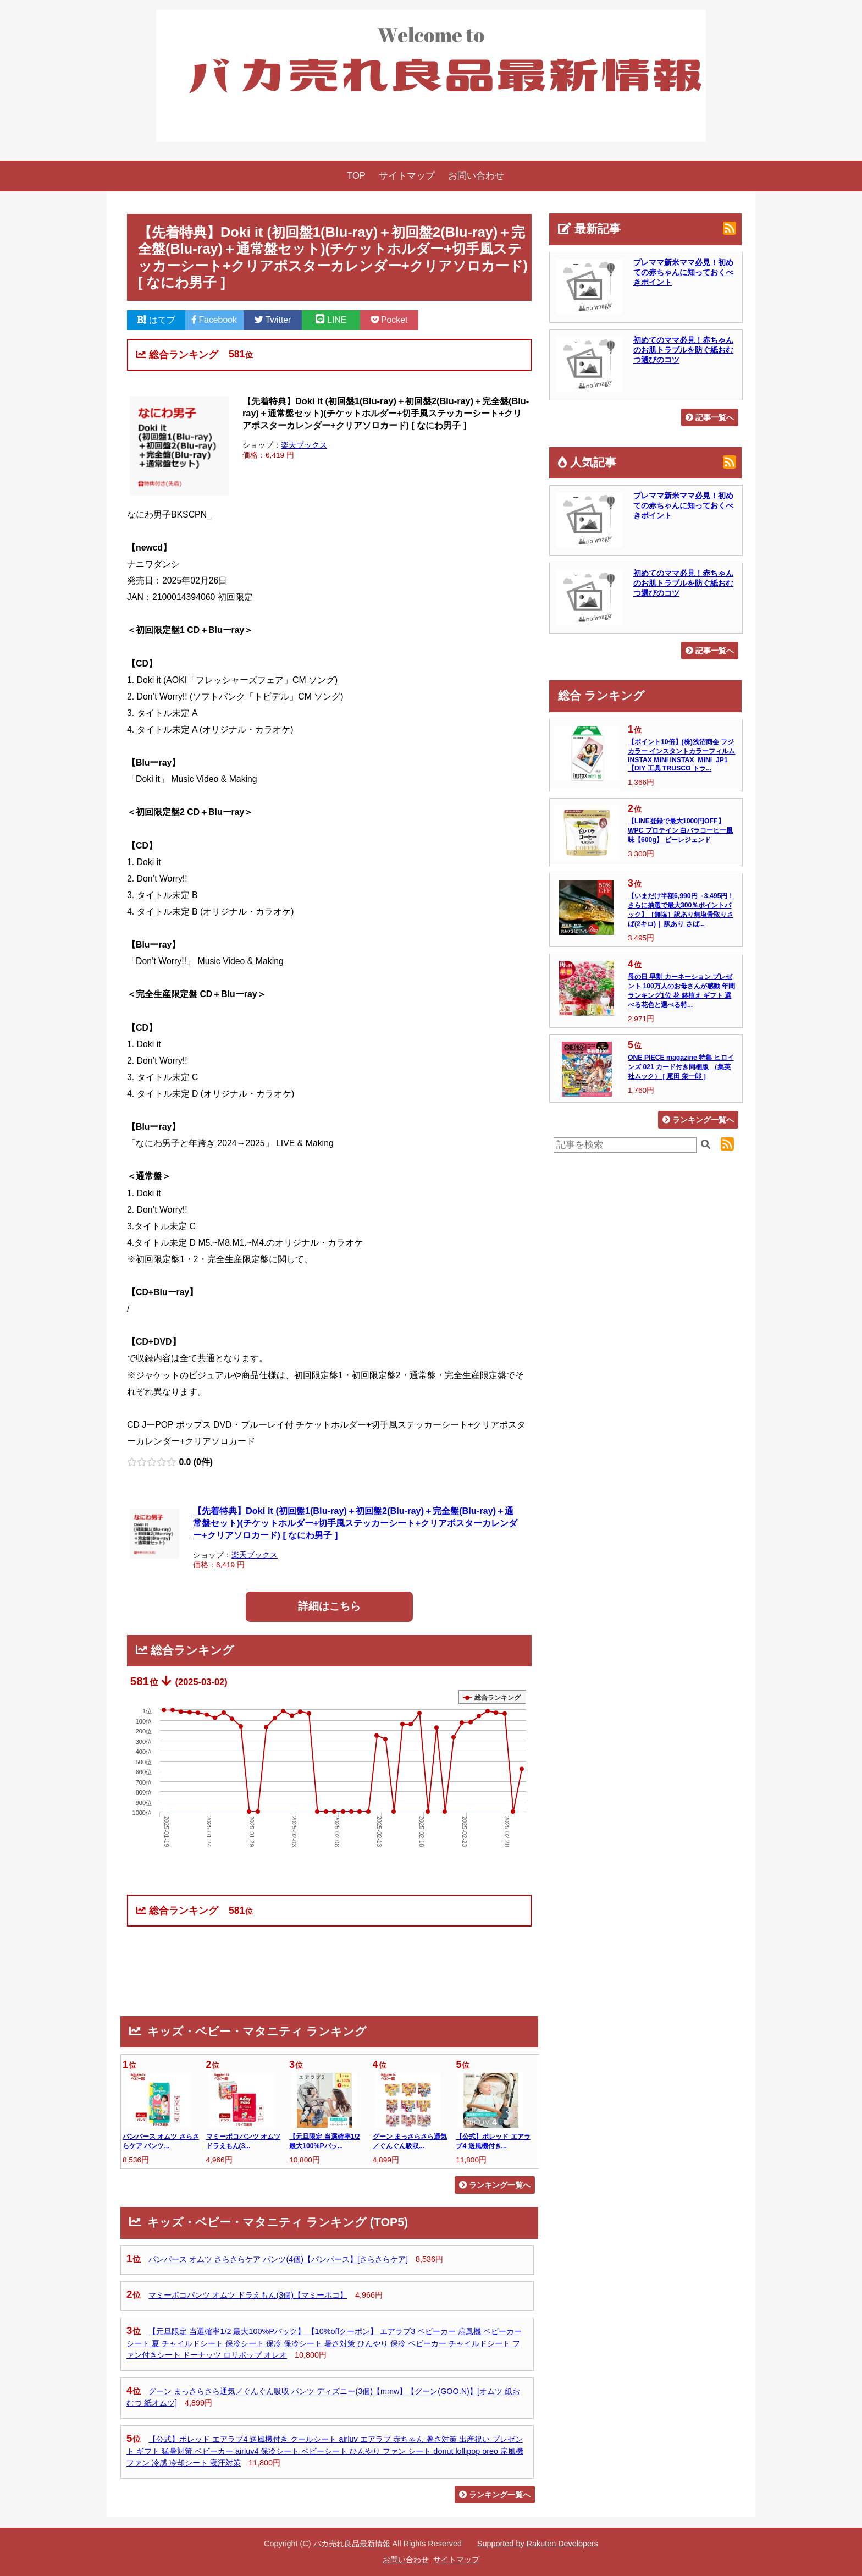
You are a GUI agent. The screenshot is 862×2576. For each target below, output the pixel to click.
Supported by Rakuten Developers (537, 2543)
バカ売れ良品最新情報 (351, 2543)
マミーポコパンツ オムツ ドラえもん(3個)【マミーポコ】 (247, 2295)
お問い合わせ (476, 175)
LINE (331, 319)
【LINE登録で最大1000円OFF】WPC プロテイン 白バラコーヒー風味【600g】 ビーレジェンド (680, 830)
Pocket (389, 319)
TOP (356, 175)
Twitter (273, 319)
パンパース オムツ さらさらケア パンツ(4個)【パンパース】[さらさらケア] (278, 2259)
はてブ (156, 319)
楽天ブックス (304, 445)
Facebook (214, 319)
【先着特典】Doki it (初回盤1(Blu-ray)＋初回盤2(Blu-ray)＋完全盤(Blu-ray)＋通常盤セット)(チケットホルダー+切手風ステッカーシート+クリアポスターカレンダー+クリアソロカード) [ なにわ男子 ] (355, 1523)
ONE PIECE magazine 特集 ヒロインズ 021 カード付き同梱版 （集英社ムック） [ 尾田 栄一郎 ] (681, 1067)
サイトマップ (407, 175)
